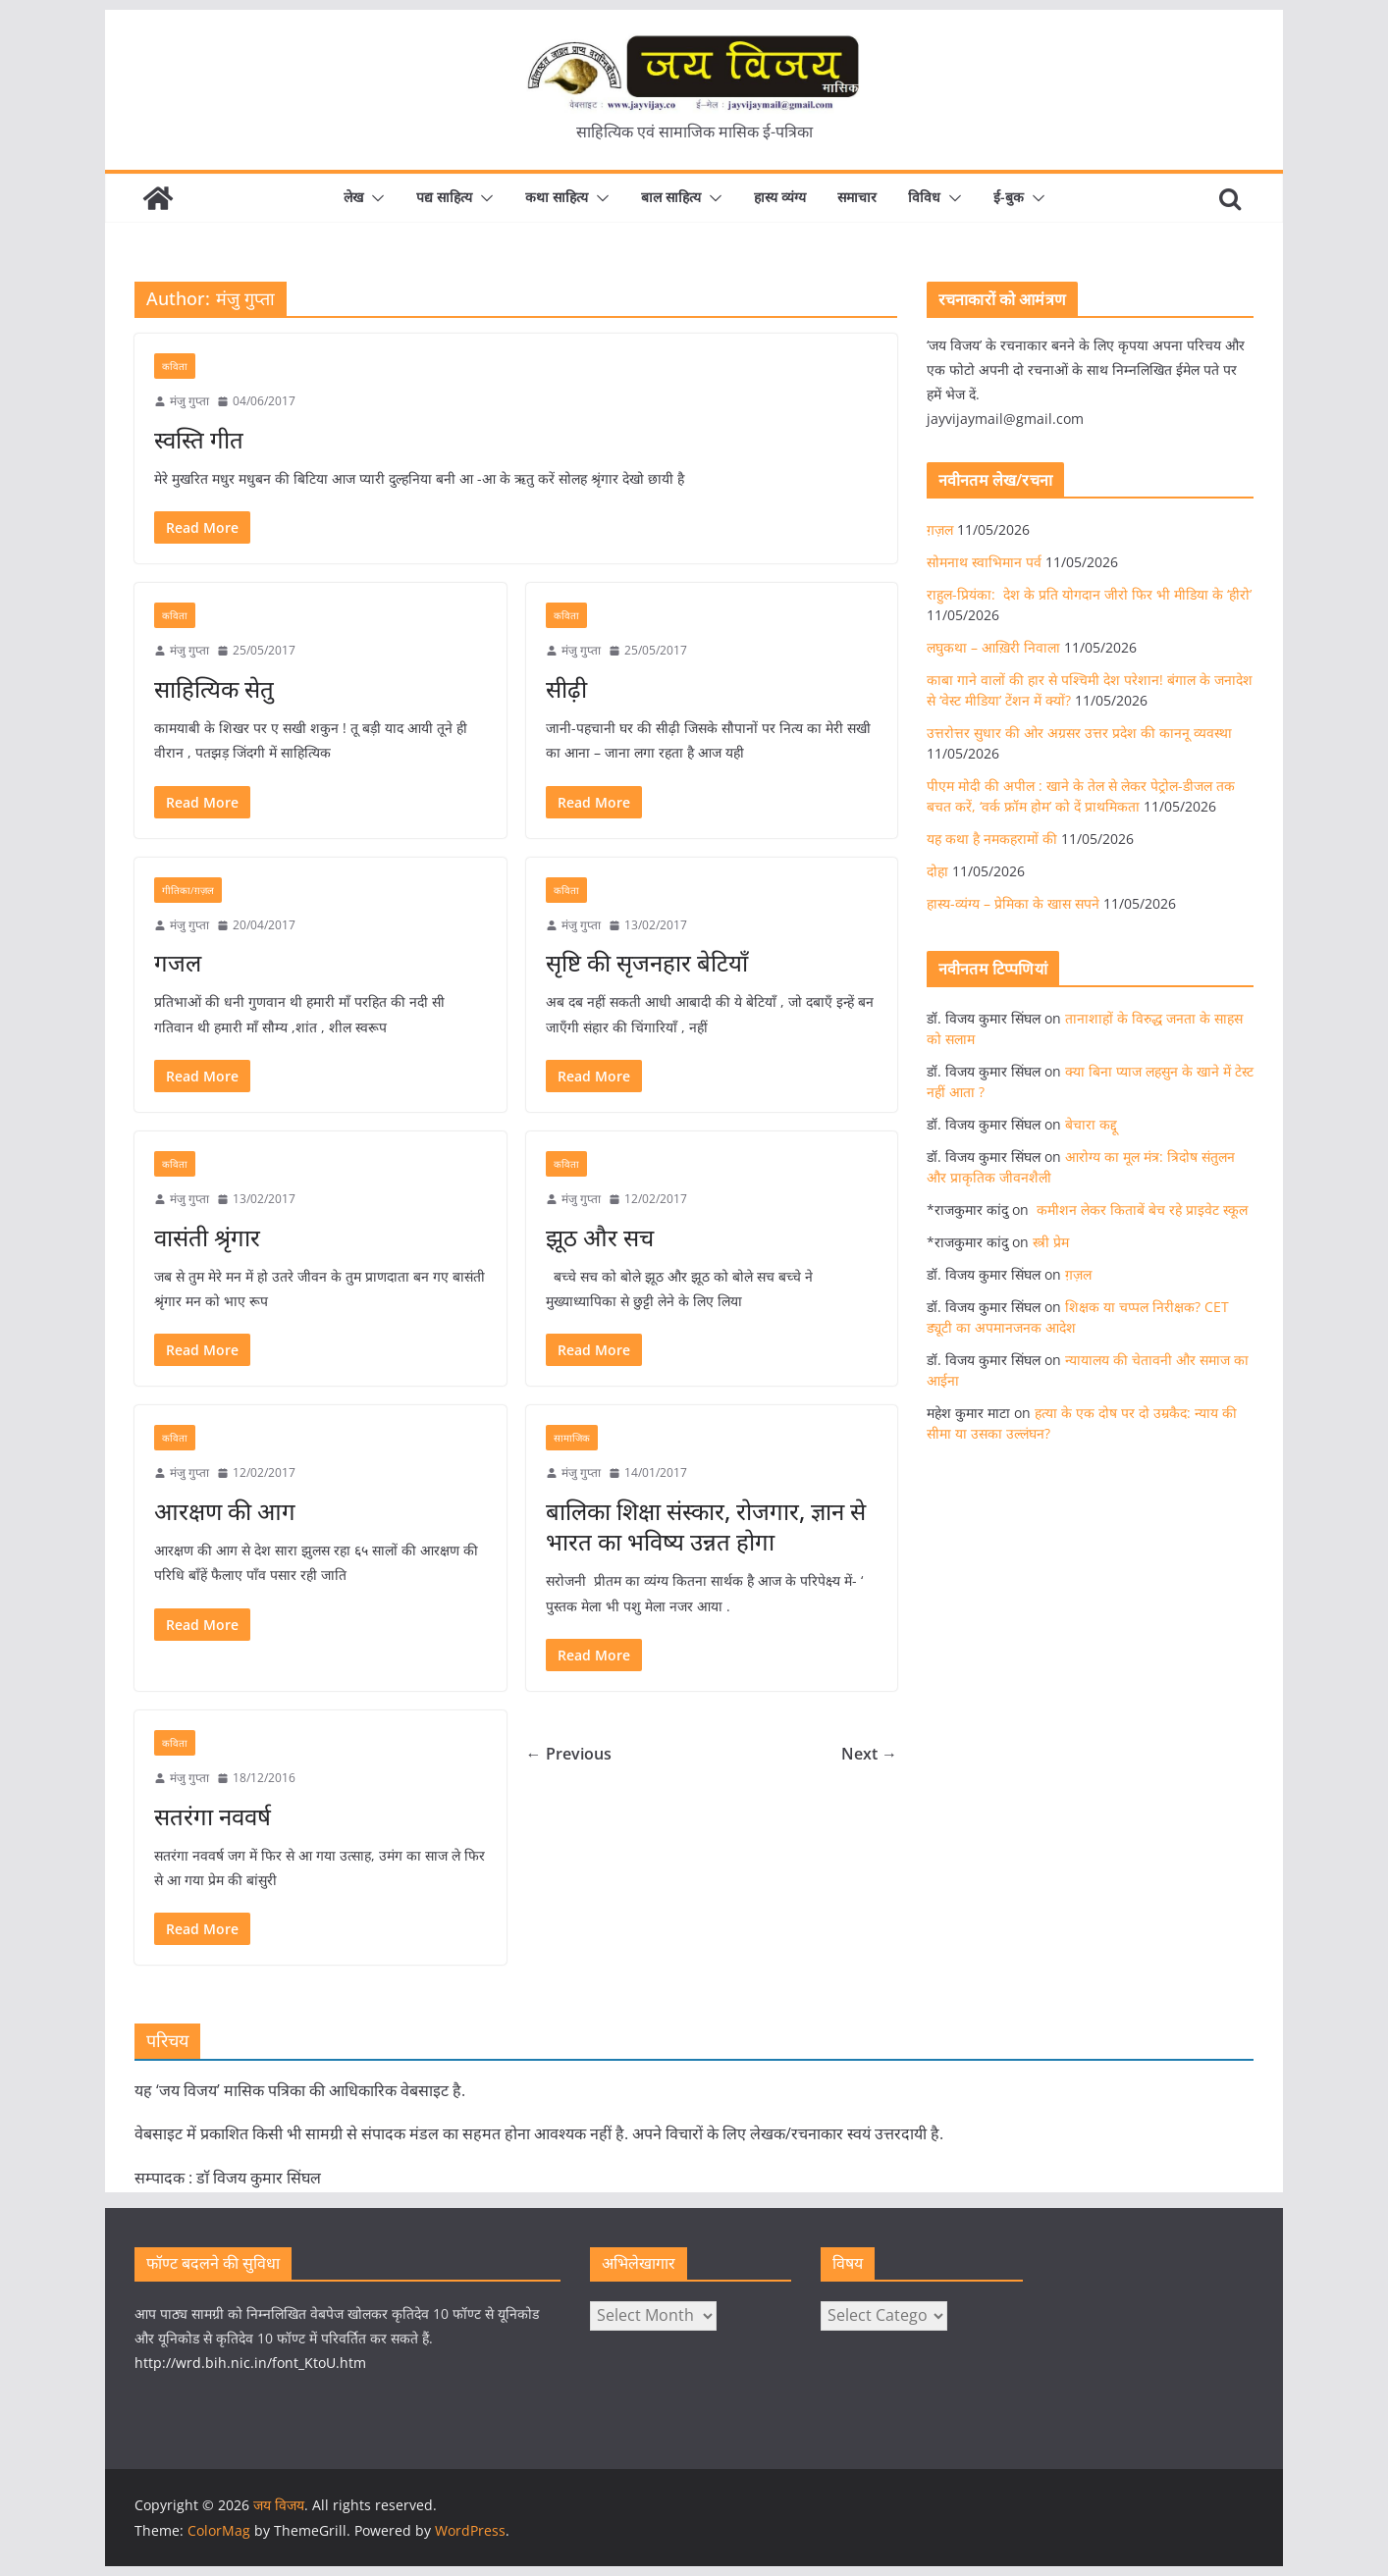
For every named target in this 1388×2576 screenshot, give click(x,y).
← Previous (569, 1753)
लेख (353, 196)
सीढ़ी (566, 688)
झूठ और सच (600, 1237)
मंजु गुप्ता (189, 401)
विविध (924, 196)
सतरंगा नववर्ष (212, 1816)
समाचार (857, 196)
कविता (174, 366)
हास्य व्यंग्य (780, 196)
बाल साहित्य (671, 196)
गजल (177, 962)
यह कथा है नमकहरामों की (992, 838)
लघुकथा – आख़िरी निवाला (993, 647)
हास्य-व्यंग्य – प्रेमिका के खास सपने (1013, 903)
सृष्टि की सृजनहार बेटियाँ (647, 962)
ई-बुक (1008, 196)
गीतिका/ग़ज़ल (188, 890)
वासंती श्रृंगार (207, 1237)
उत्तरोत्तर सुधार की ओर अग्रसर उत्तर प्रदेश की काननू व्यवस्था (1079, 732)
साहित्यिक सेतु (214, 688)
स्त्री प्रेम (1051, 1242)
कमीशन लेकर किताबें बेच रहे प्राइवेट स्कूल (1140, 1209)
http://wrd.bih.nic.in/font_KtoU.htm (250, 2362)
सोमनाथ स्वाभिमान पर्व (984, 561)
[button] (374, 198)
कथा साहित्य (556, 196)
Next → (869, 1753)
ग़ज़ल (940, 529)
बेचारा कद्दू (1091, 1124)
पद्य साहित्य (444, 196)
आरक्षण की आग (224, 1511)
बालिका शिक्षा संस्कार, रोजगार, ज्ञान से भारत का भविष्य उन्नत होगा (706, 1526)
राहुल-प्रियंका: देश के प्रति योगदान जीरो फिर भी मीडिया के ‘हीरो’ (1089, 594)
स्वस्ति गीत (198, 439)
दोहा (937, 871)
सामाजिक (572, 1438)
